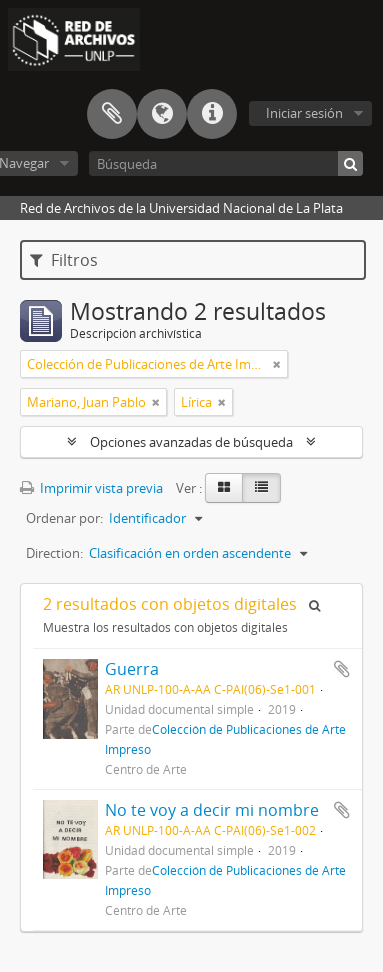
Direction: (54, 553)
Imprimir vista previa (91, 488)
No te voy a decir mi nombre (212, 810)
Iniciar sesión (304, 113)
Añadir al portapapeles (342, 669)
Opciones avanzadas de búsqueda (191, 442)
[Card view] (224, 488)
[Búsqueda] (226, 163)
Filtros (64, 260)
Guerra (132, 669)
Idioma (162, 114)
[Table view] (261, 488)
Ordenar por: (64, 518)
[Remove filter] (277, 364)
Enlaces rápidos (212, 114)
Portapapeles (112, 114)
